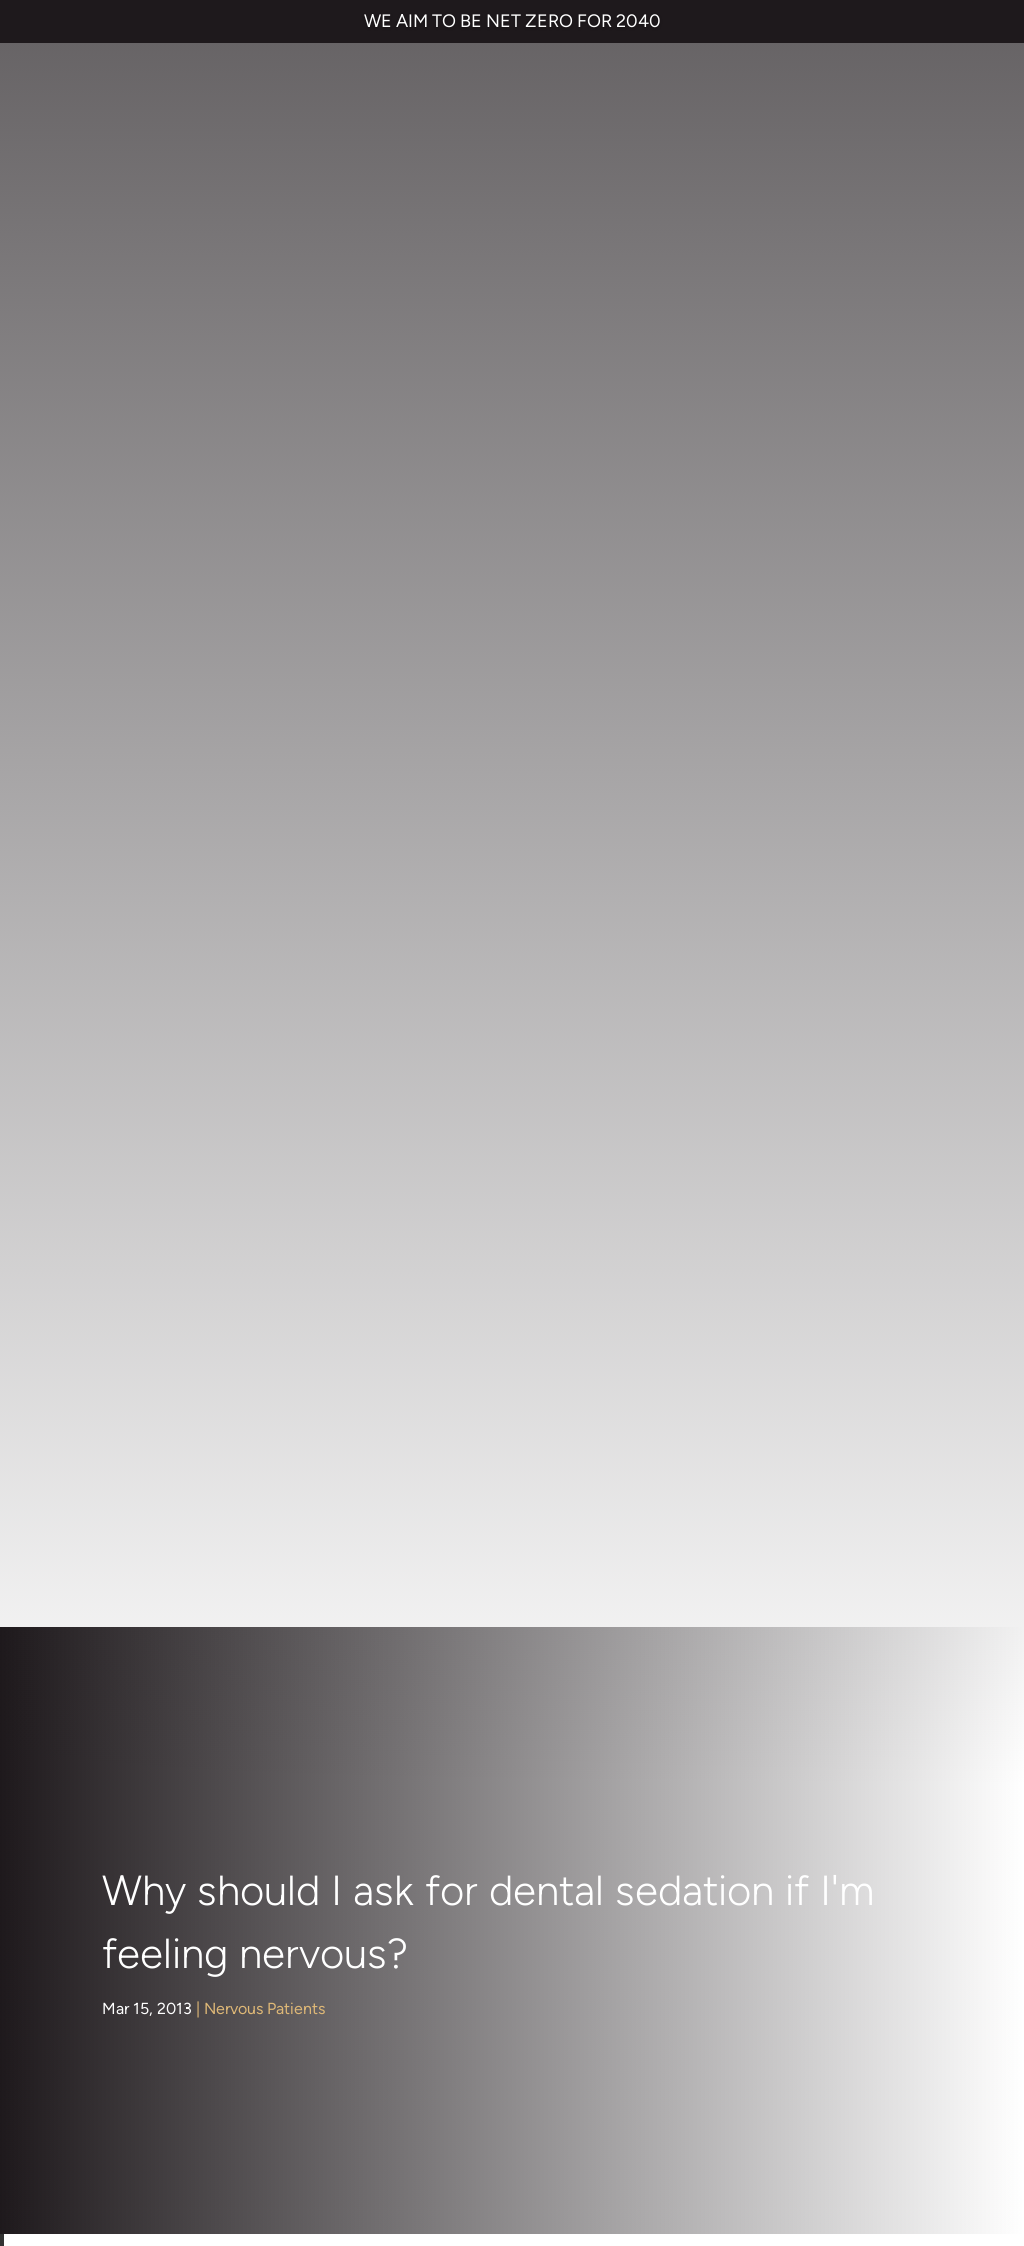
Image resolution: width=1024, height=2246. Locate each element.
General (146, 1003)
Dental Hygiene (173, 898)
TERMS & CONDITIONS (111, 2090)
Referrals (863, 1595)
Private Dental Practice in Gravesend (157, 2159)
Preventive (156, 1171)
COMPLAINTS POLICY (422, 2090)
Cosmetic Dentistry (147, 850)
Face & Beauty (169, 968)
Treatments (158, 1242)
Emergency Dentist (525, 1795)
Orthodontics (165, 1136)
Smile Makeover (514, 1755)
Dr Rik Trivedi (549, 1266)
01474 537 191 (524, 1888)
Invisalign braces (515, 1635)
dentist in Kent (782, 685)
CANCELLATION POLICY (584, 2090)
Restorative (158, 1207)
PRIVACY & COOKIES (268, 2090)
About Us (151, 738)
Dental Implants (174, 933)
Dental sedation (410, 810)
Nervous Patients (264, 384)
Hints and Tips (168, 1039)
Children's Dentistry (147, 787)
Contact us (749, 1595)
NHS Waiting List (792, 1653)
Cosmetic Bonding (523, 1715)
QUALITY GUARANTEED (752, 2090)
